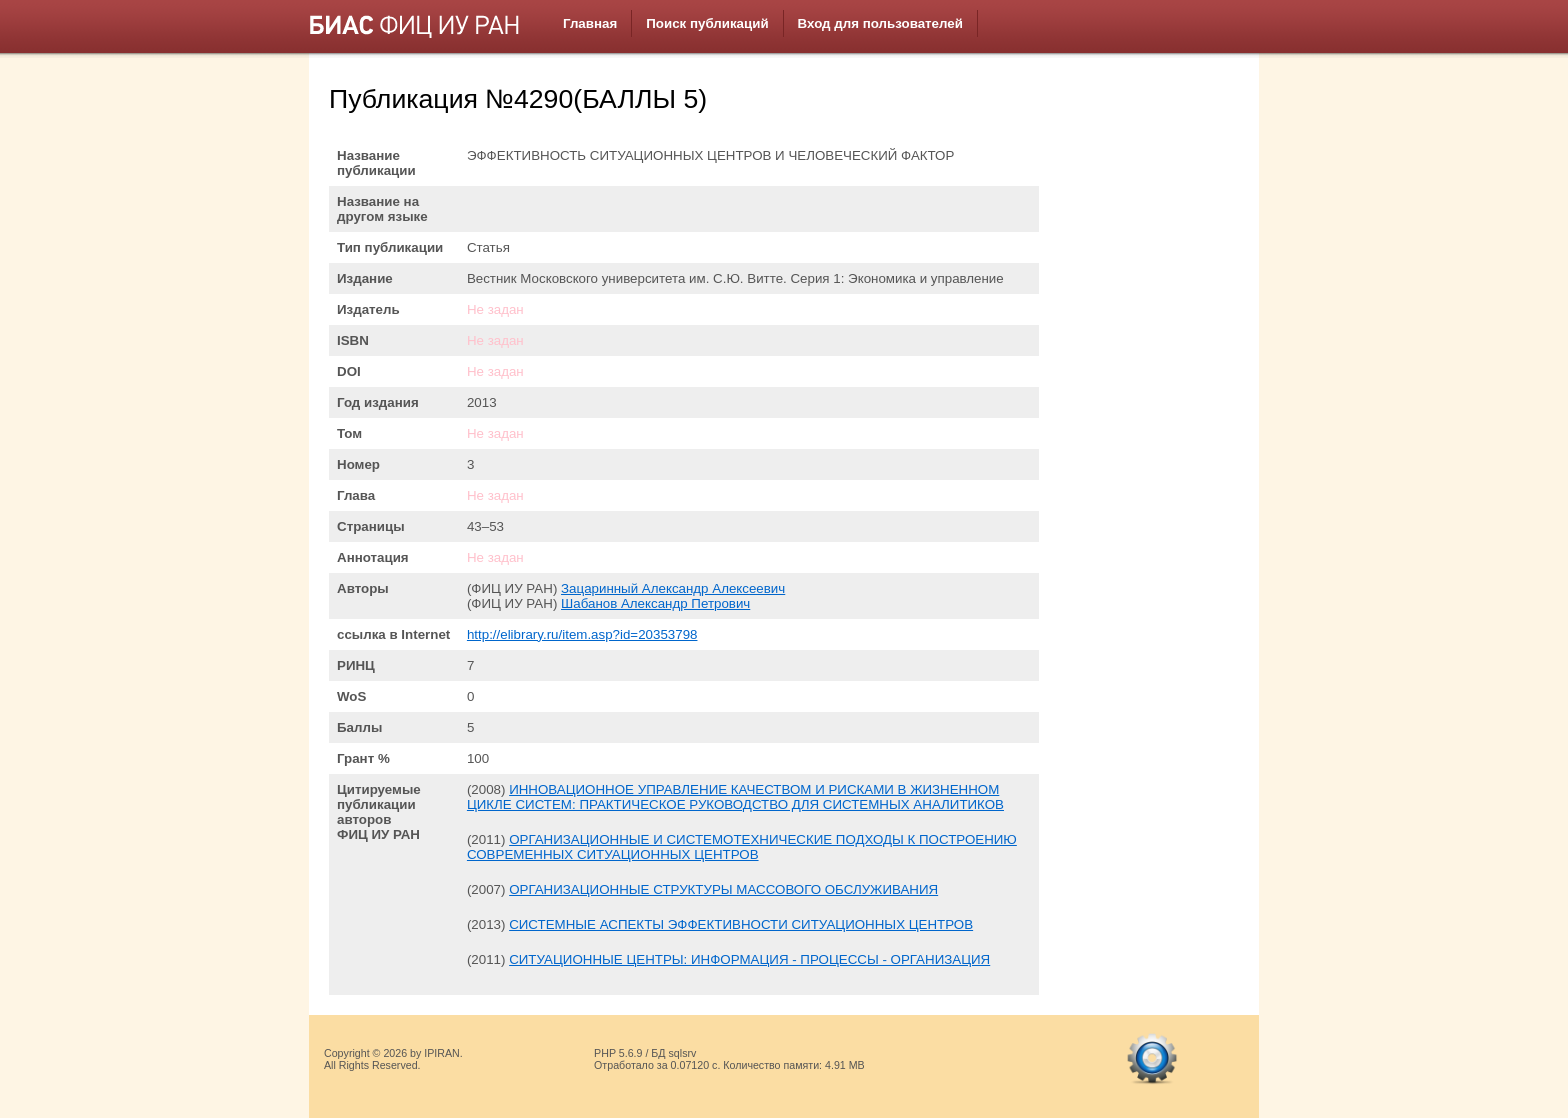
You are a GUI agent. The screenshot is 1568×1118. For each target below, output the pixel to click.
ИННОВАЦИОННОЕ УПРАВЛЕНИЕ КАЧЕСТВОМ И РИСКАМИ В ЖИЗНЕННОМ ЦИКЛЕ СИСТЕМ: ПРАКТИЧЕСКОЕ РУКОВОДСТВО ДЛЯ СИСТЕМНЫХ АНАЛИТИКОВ (735, 797)
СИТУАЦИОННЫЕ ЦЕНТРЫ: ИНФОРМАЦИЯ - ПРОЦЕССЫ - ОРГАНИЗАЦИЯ (749, 959)
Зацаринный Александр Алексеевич (673, 588)
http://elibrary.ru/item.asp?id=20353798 (582, 634)
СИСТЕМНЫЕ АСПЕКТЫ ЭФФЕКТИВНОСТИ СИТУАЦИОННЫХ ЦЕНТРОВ (741, 924)
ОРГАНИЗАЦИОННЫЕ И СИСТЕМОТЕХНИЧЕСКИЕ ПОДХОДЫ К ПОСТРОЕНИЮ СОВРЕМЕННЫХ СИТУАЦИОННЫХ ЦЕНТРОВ (742, 847)
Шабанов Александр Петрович (655, 603)
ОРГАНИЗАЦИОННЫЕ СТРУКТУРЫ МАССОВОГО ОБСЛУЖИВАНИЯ (723, 889)
